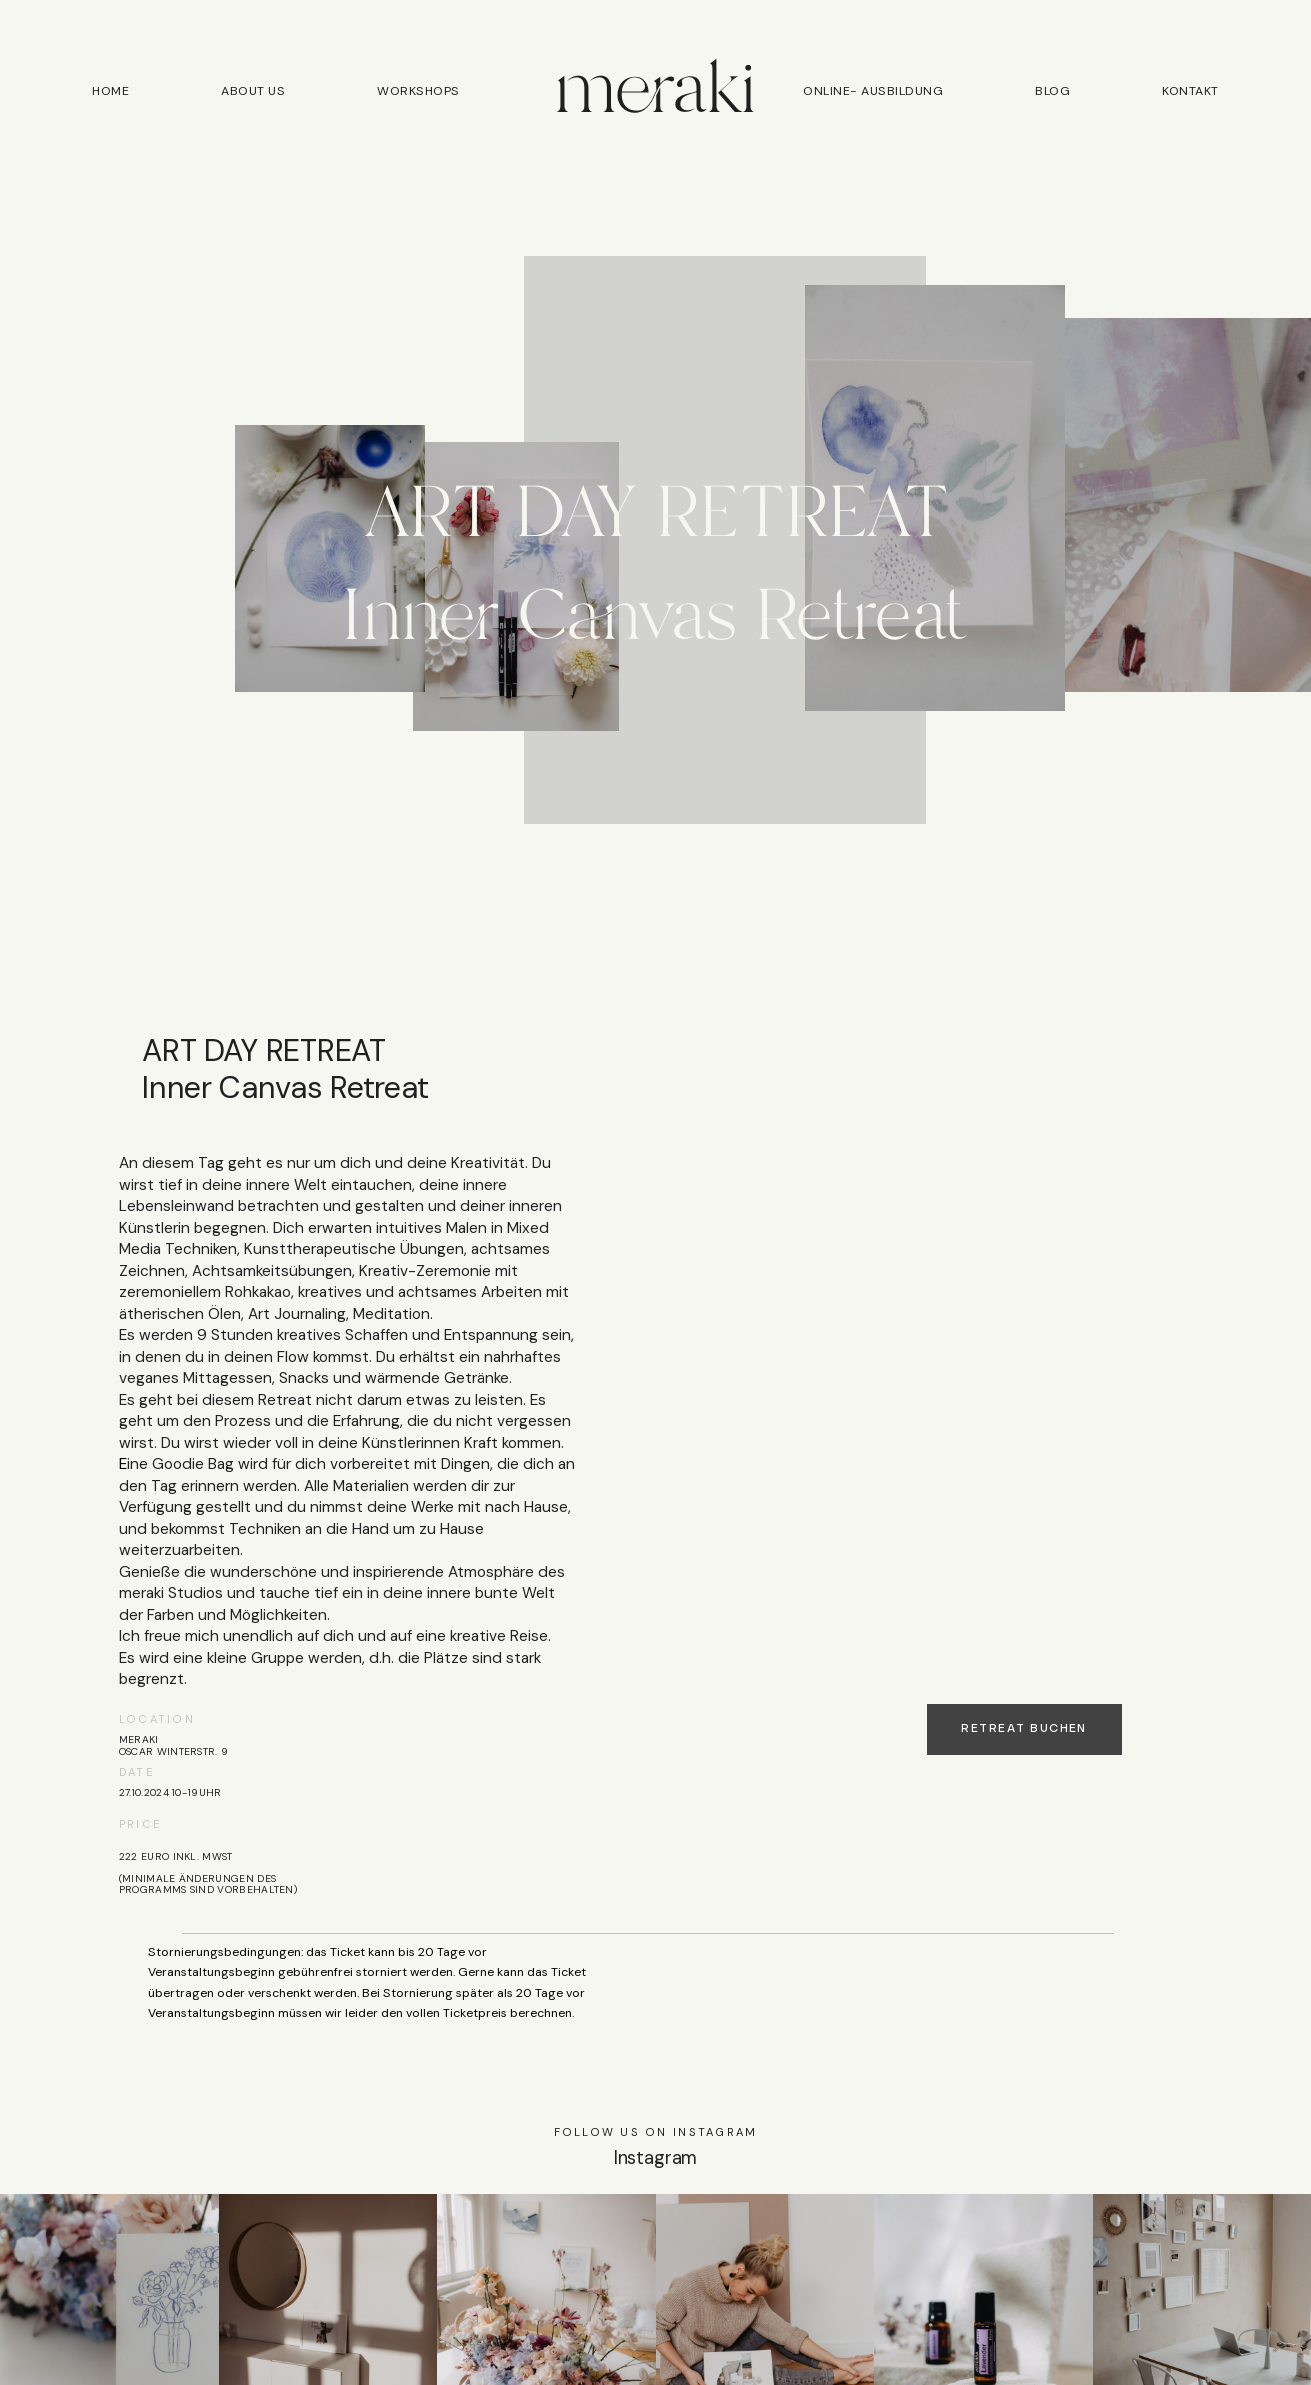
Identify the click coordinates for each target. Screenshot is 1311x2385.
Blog (1052, 92)
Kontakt (1190, 92)
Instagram (655, 2158)
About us (253, 92)
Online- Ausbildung (873, 92)
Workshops (418, 92)
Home (110, 92)
